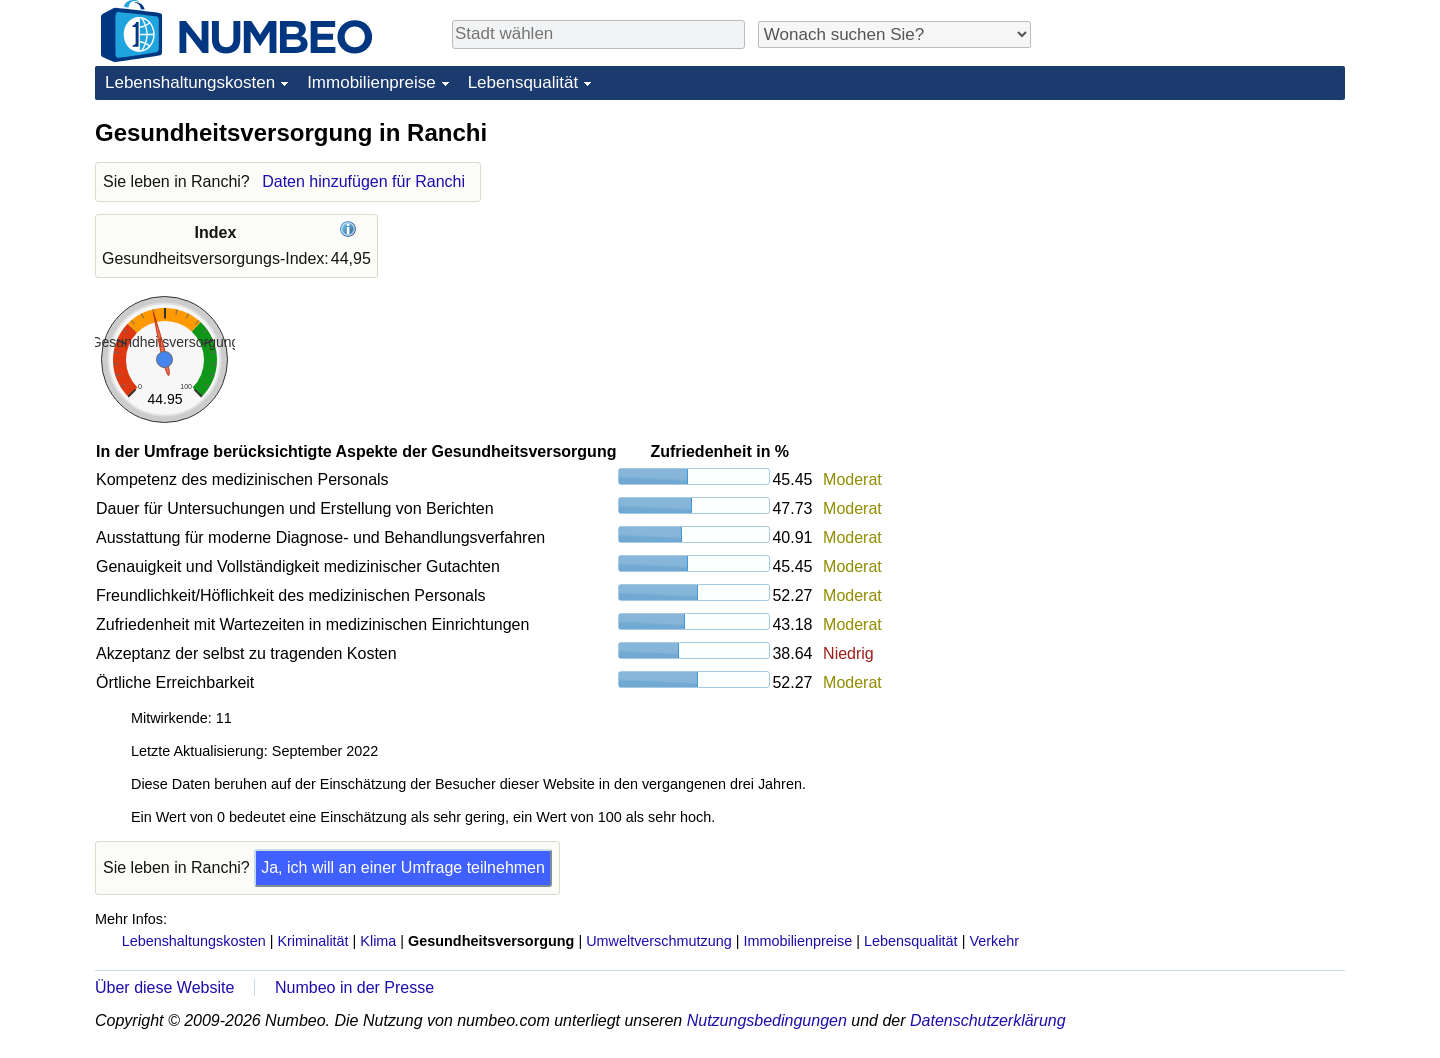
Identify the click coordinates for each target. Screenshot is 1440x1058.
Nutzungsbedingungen (767, 1020)
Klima (378, 941)
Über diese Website (164, 987)
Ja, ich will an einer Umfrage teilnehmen (403, 867)
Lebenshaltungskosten (190, 82)
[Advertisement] (1195, 242)
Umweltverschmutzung (659, 941)
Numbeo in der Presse (354, 987)
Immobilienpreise (371, 82)
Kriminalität (312, 941)
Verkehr (994, 941)
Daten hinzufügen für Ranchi (363, 181)
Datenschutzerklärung (988, 1020)
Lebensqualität (523, 82)
